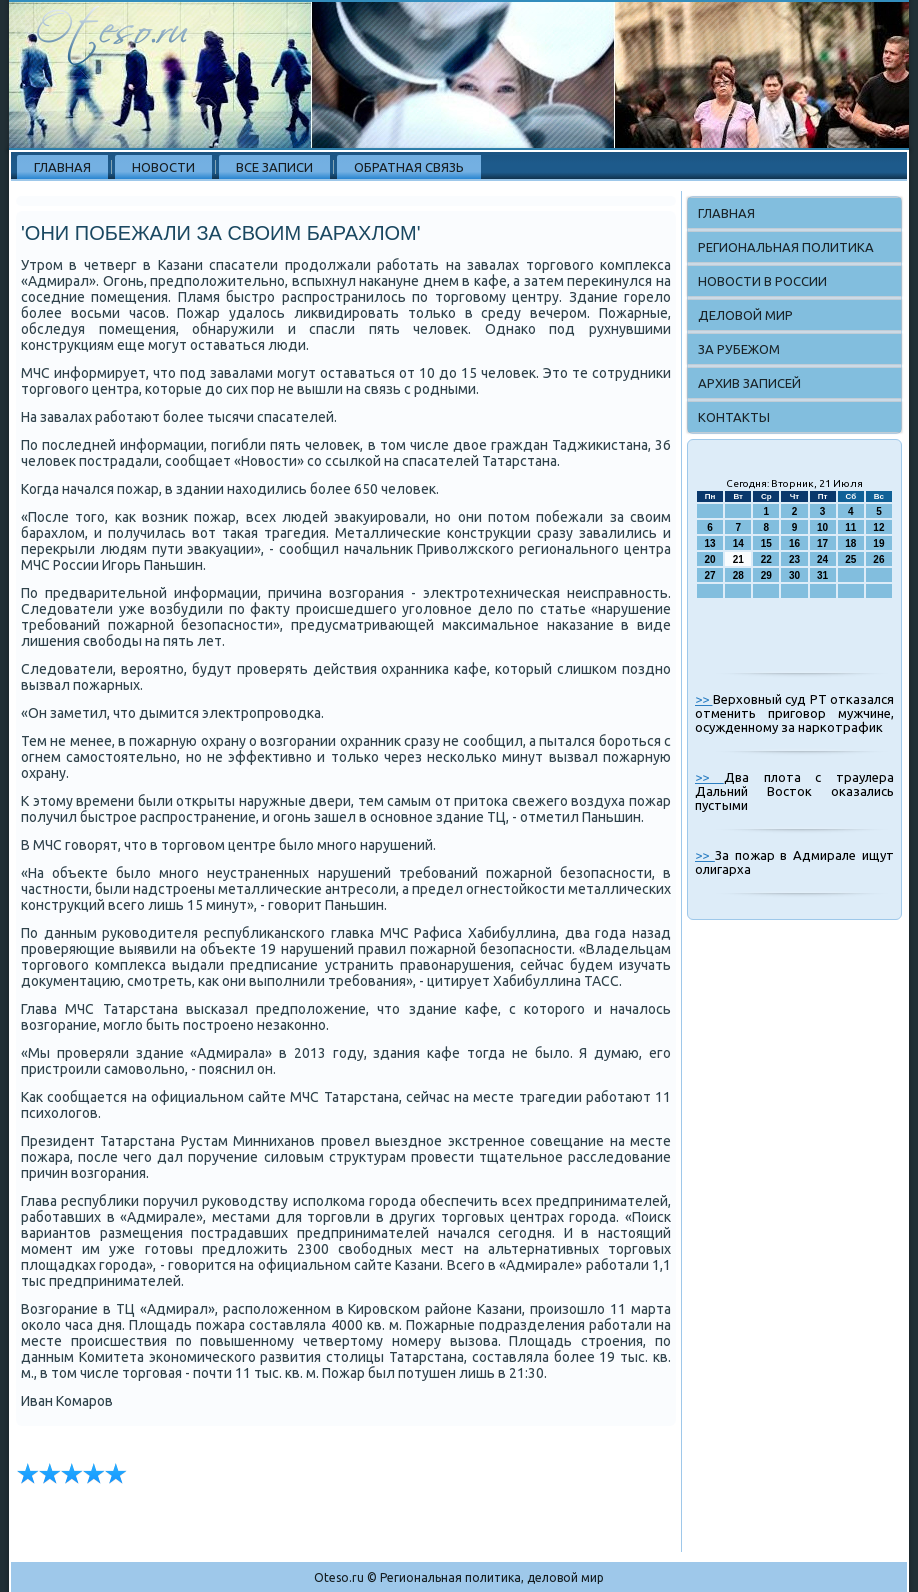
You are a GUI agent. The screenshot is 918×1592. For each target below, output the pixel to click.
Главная (62, 167)
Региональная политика (786, 247)
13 (710, 543)
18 (850, 543)
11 (850, 527)
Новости (163, 167)
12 (878, 527)
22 (766, 559)
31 (822, 575)
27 (710, 575)
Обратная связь (409, 167)
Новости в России (762, 281)
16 (794, 543)
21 (738, 559)
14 (738, 543)
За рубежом (739, 349)
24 (822, 559)
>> (704, 699)
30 (794, 575)
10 (822, 527)
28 (738, 575)
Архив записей (749, 383)
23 (794, 559)
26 (878, 559)
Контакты (734, 417)
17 (822, 543)
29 (766, 575)
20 (710, 559)
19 (878, 543)
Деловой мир (745, 315)
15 (766, 543)
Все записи (274, 167)
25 (850, 559)
